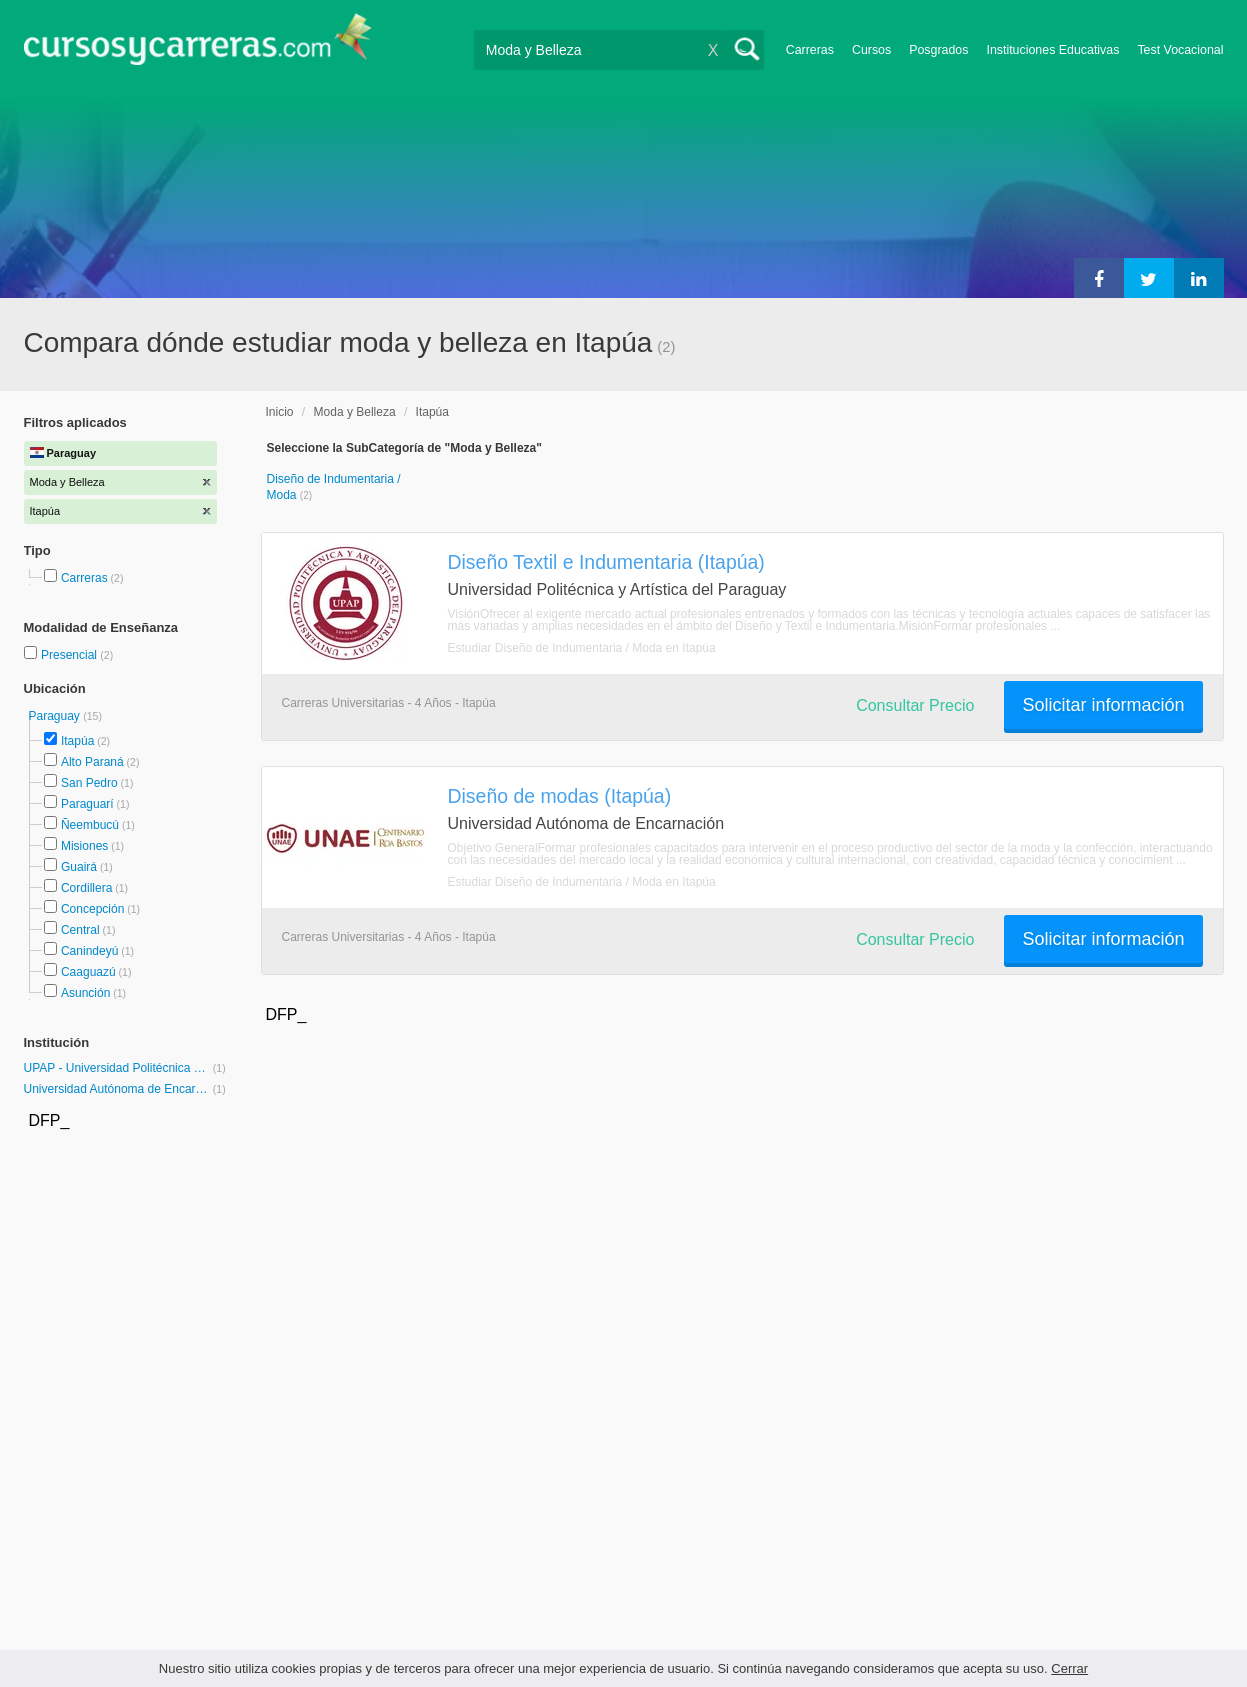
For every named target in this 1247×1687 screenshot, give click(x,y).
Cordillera (86, 888)
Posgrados (938, 50)
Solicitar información (1103, 705)
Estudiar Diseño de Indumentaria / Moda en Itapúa (582, 648)
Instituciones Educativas (1052, 50)
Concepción (92, 909)
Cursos (871, 50)
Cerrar (1069, 1668)
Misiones (84, 846)
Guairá (79, 867)
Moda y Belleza (355, 412)
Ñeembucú (90, 825)
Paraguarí (87, 804)
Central (80, 930)
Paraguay (56, 716)
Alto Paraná (92, 762)
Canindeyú (89, 951)
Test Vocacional (1180, 50)
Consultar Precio (915, 705)
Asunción (85, 993)
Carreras (810, 50)
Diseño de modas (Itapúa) (560, 796)
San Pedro (89, 783)
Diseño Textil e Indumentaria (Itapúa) (606, 562)
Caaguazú (88, 972)
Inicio (280, 412)
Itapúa (77, 741)
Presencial (70, 655)
